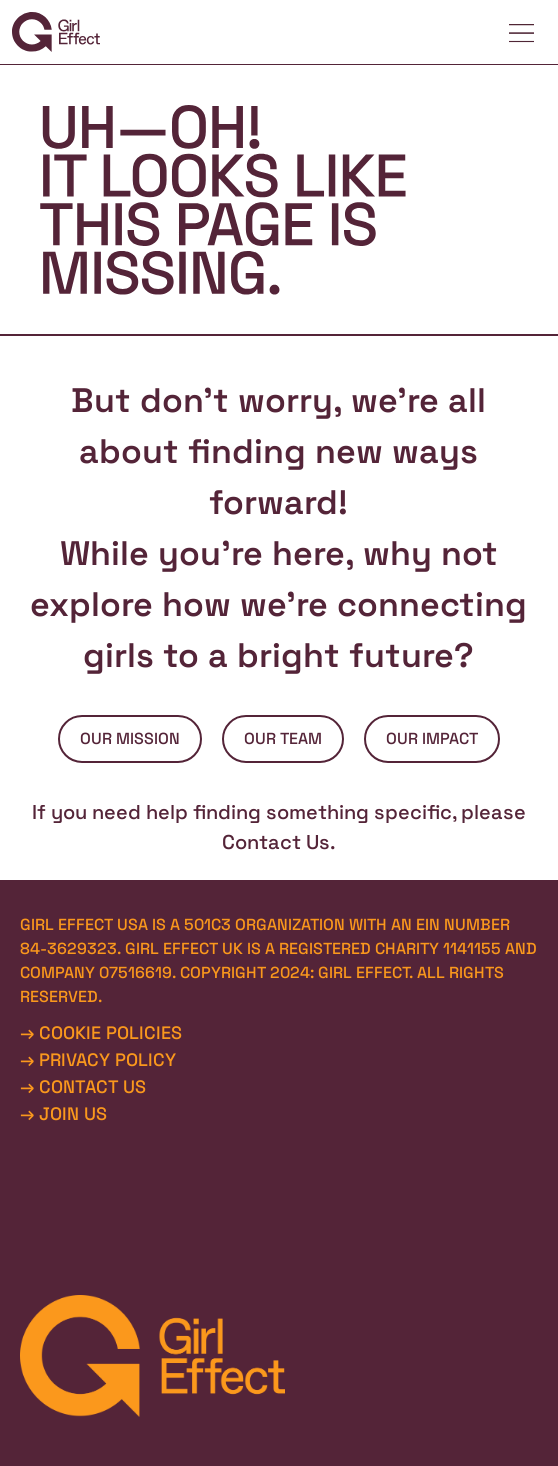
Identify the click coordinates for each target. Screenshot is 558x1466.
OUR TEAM (283, 738)
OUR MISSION (130, 738)
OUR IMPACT (432, 738)
